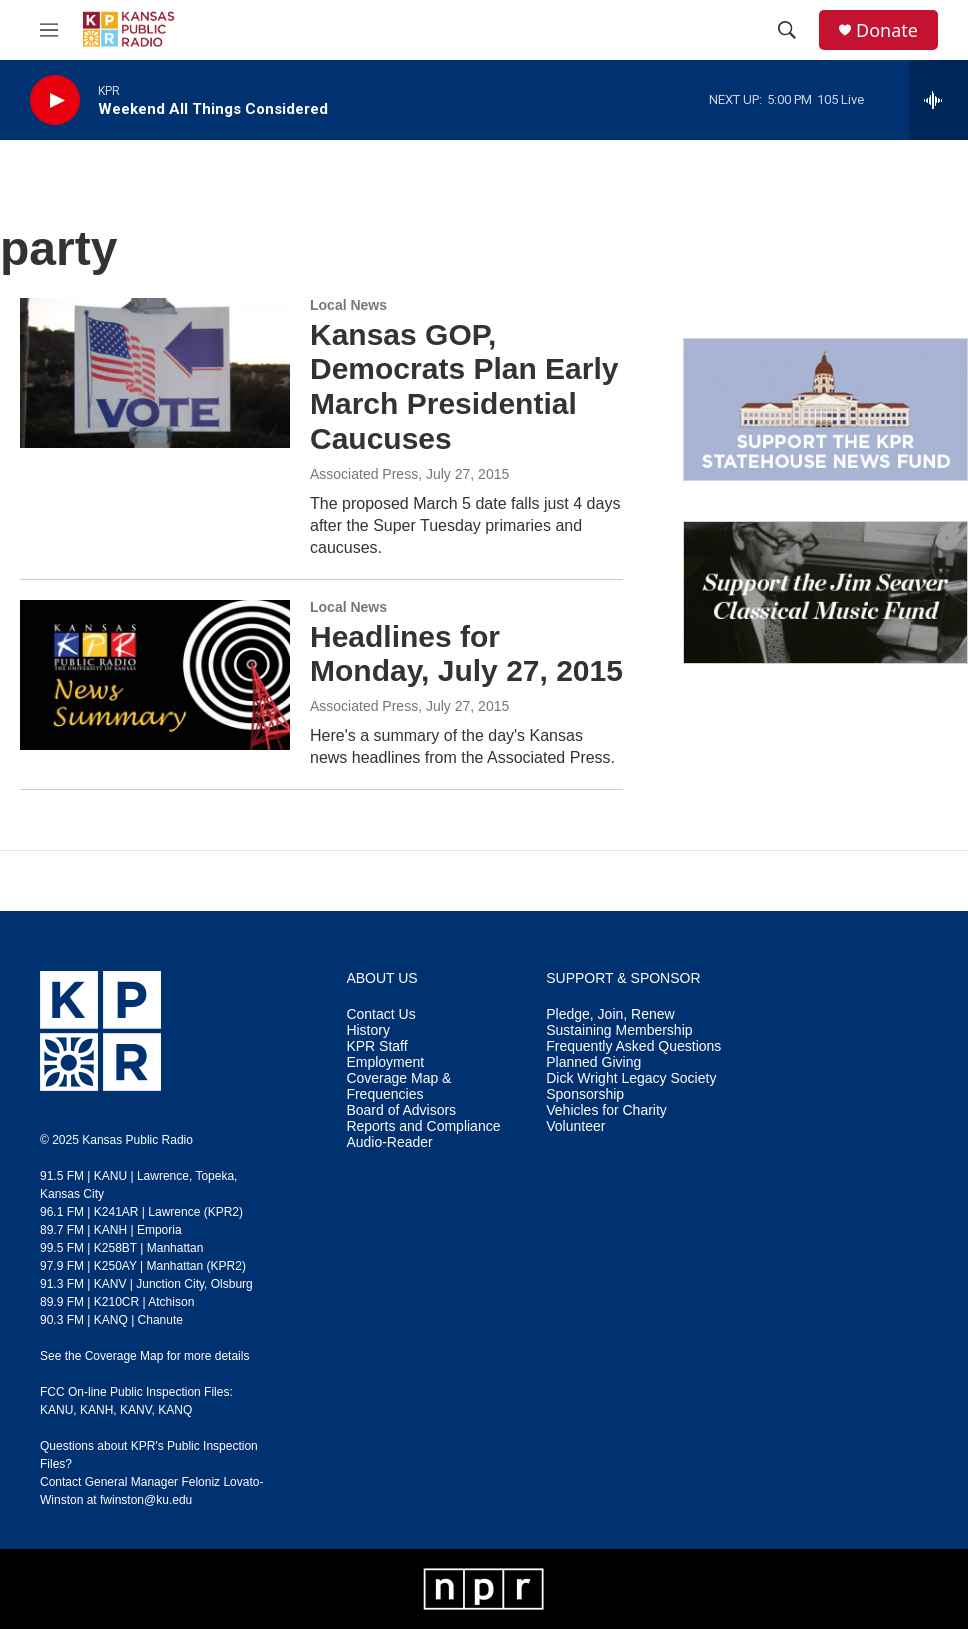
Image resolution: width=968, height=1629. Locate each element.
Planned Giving (593, 1062)
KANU (56, 1410)
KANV (136, 1410)
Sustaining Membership (619, 1030)
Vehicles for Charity (606, 1110)
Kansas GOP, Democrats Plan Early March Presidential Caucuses (464, 386)
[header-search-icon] (787, 30)
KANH (96, 1410)
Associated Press (364, 474)
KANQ (175, 1410)
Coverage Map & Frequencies (398, 1086)
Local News (348, 305)
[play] (55, 100)
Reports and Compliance (423, 1126)
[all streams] (938, 100)
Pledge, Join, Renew (610, 1014)
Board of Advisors (401, 1110)
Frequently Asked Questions (633, 1046)
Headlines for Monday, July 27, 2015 (466, 654)
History (368, 1030)
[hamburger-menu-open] (49, 30)
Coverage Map (124, 1356)
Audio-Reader (389, 1142)
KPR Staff (376, 1046)
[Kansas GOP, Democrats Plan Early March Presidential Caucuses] (155, 373)
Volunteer (575, 1126)
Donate (887, 30)
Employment (385, 1062)
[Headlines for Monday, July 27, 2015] (155, 675)
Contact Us (380, 1014)
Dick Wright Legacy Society (631, 1078)
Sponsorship (585, 1094)
